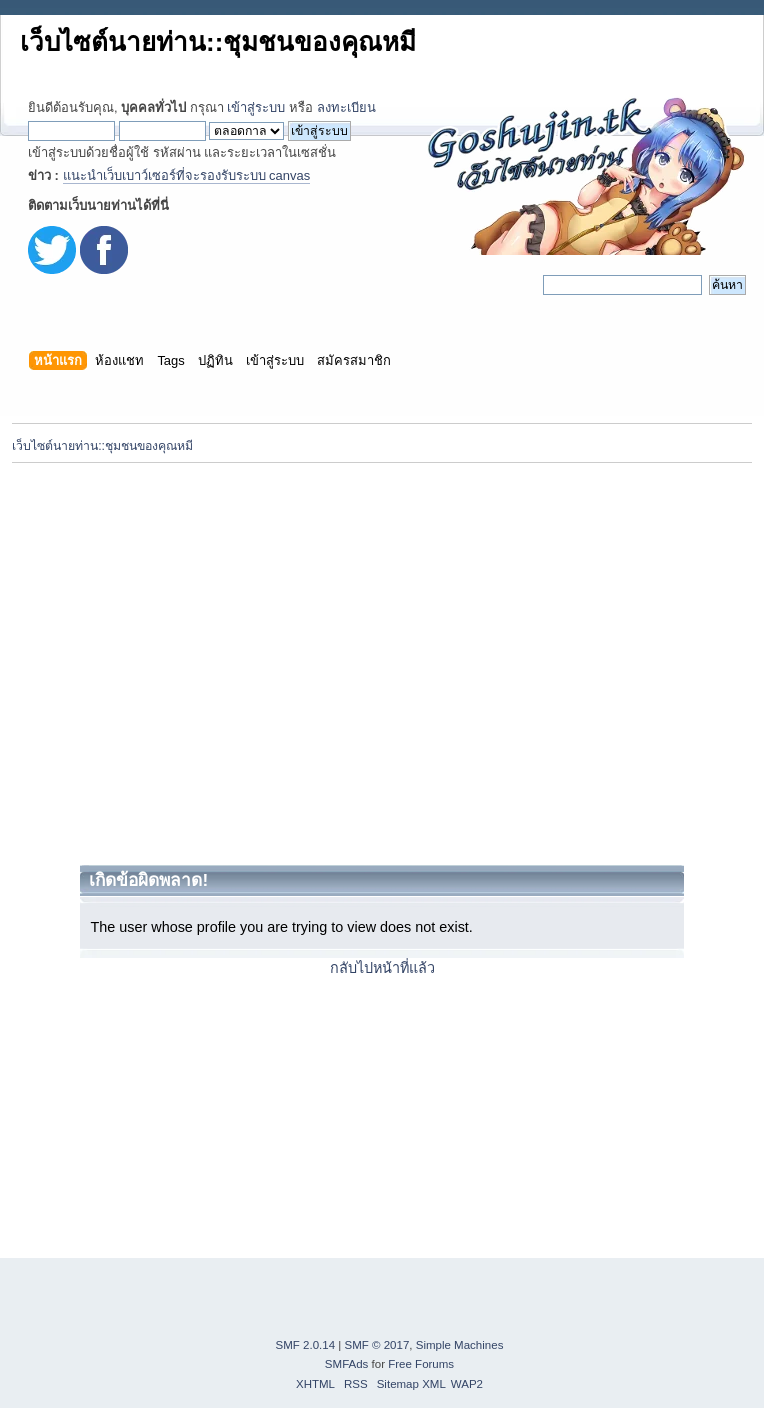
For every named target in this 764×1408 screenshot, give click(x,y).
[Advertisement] (187, 663)
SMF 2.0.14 (306, 1345)
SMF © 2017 (377, 1345)
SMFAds (347, 1364)
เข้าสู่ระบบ (256, 107)
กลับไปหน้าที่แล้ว (382, 968)
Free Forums (421, 1364)
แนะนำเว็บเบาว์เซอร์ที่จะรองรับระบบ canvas (187, 175)
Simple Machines (460, 1345)
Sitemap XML (411, 1384)
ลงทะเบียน (346, 107)
